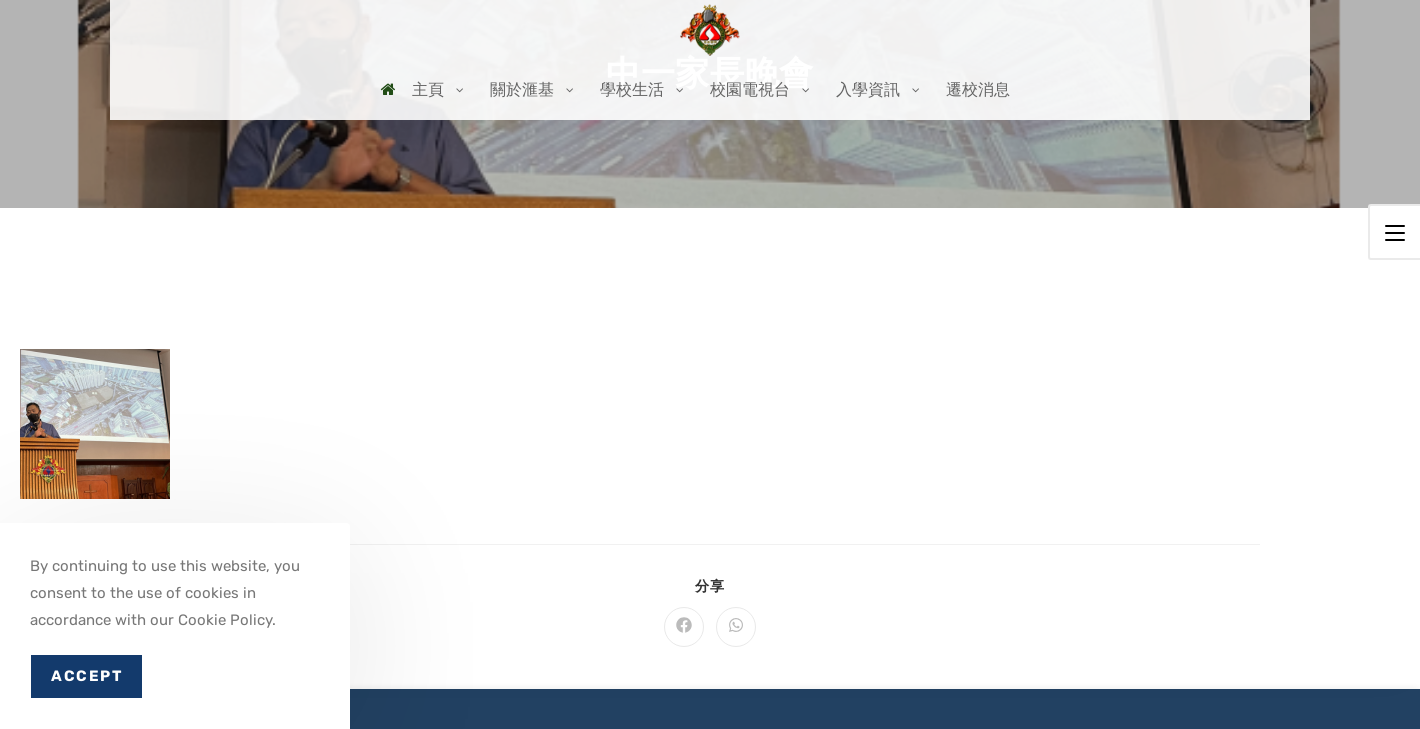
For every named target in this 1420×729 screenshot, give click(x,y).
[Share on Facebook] (684, 627)
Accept (86, 676)
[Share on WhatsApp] (736, 627)
